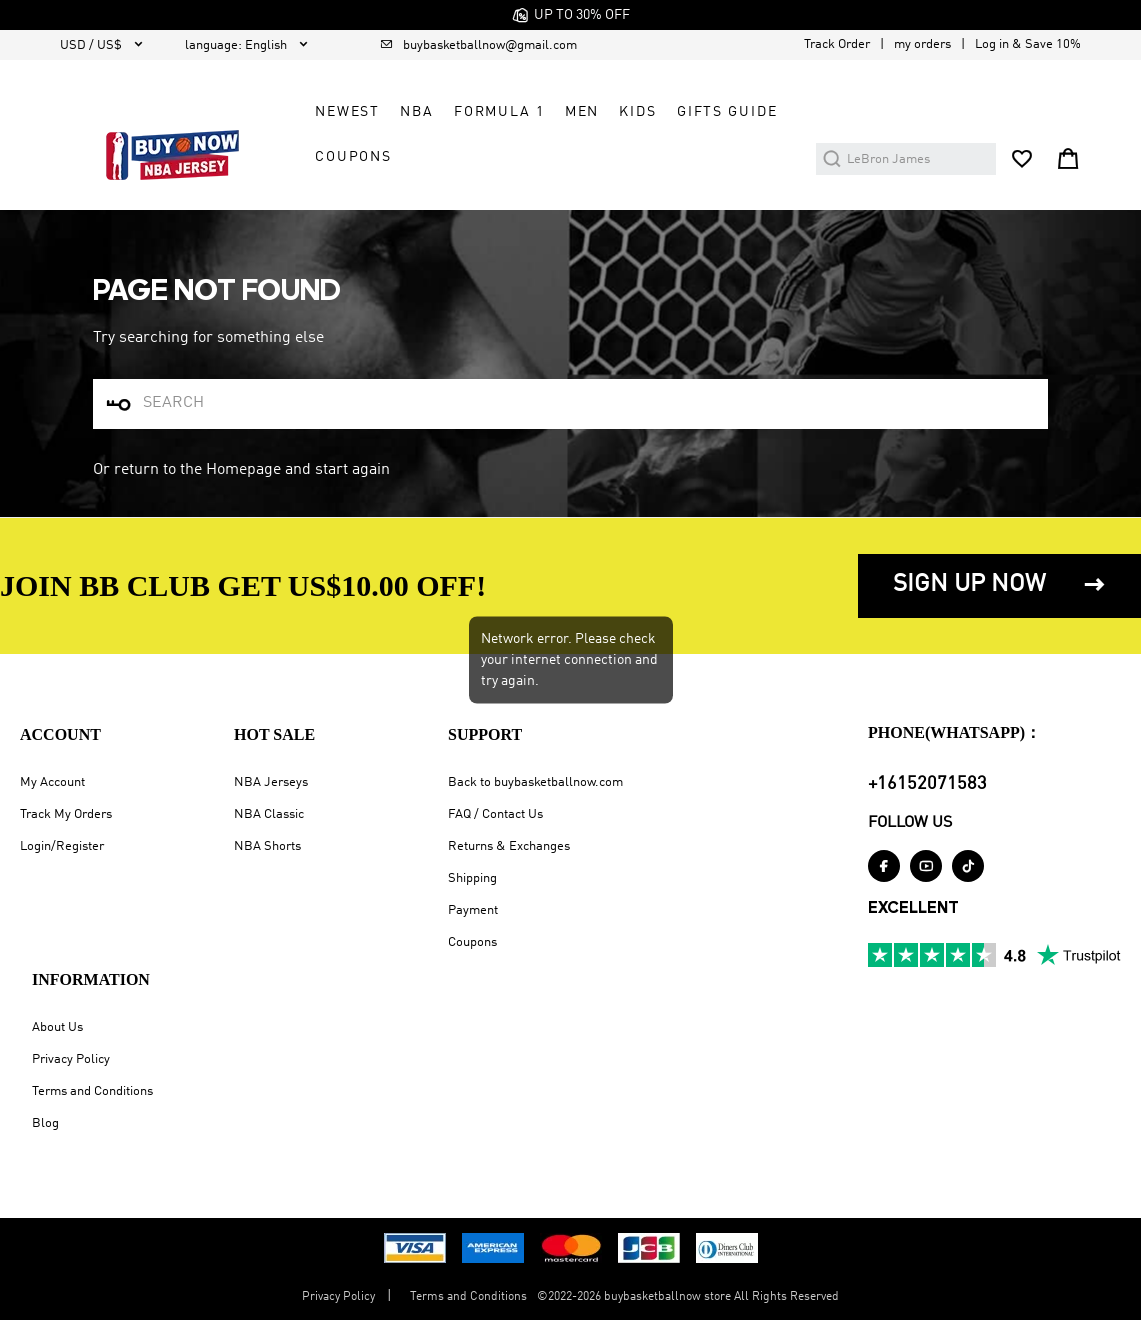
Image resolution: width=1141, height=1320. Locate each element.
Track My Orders (66, 814)
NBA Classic (269, 814)
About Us (57, 1027)
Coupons (472, 942)
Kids (637, 112)
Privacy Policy (71, 1059)
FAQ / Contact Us (495, 814)
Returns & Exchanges (509, 846)
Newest (347, 112)
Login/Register (62, 846)
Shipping (472, 878)
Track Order (837, 44)
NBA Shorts (267, 846)
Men (582, 112)
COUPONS (353, 157)
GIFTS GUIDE (727, 112)
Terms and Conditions (92, 1091)
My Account (52, 782)
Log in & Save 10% (1028, 44)
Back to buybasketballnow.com (535, 782)
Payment (473, 910)
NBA (417, 112)
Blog (45, 1123)
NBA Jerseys (271, 782)
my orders (922, 44)
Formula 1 (499, 112)
